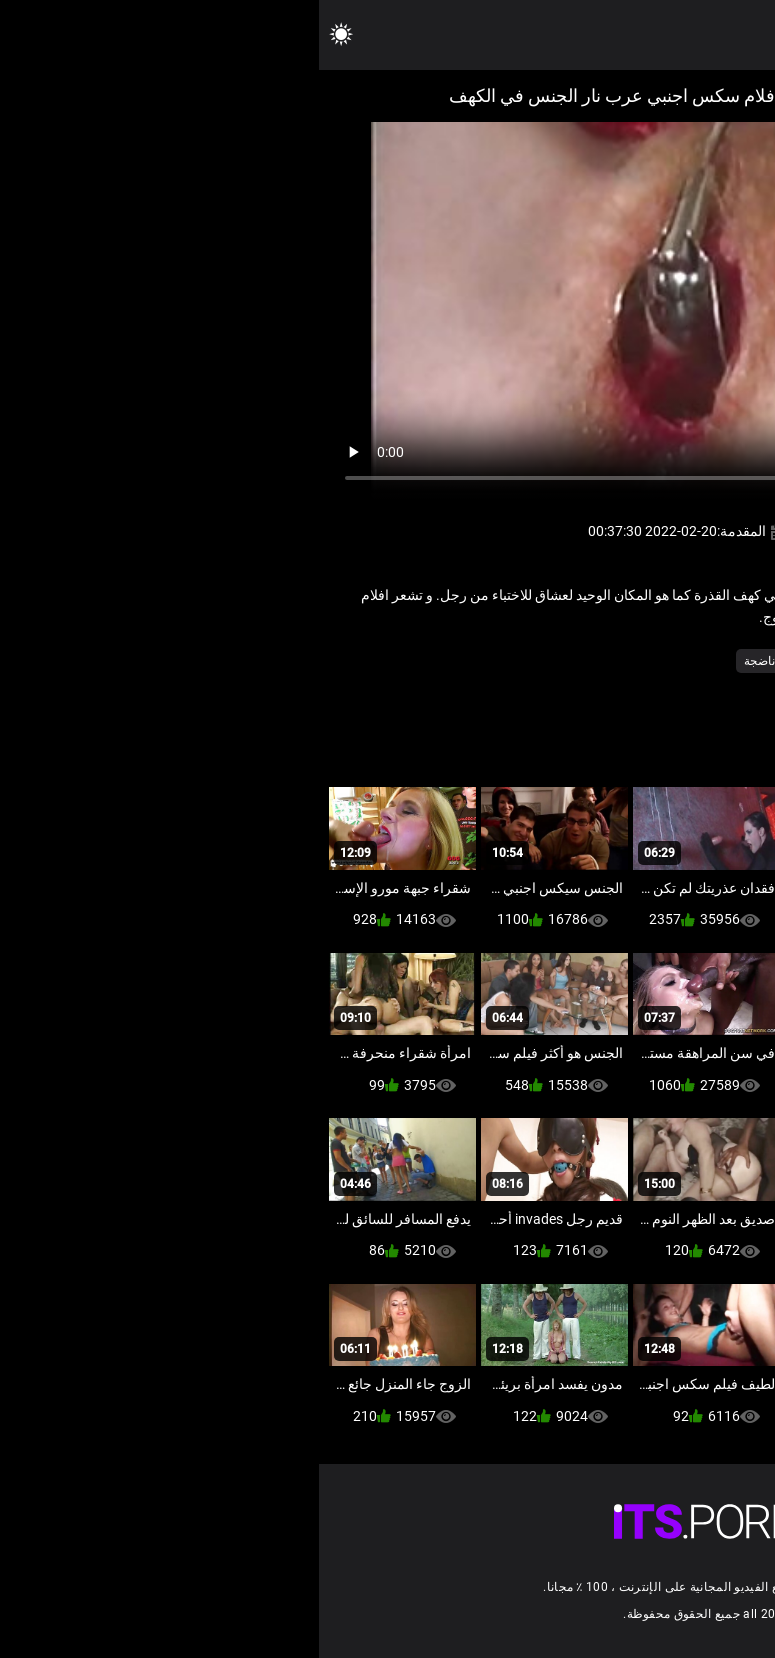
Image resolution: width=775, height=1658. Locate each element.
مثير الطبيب (667, 661)
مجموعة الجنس (513, 661)
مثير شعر (594, 661)
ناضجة (440, 661)
